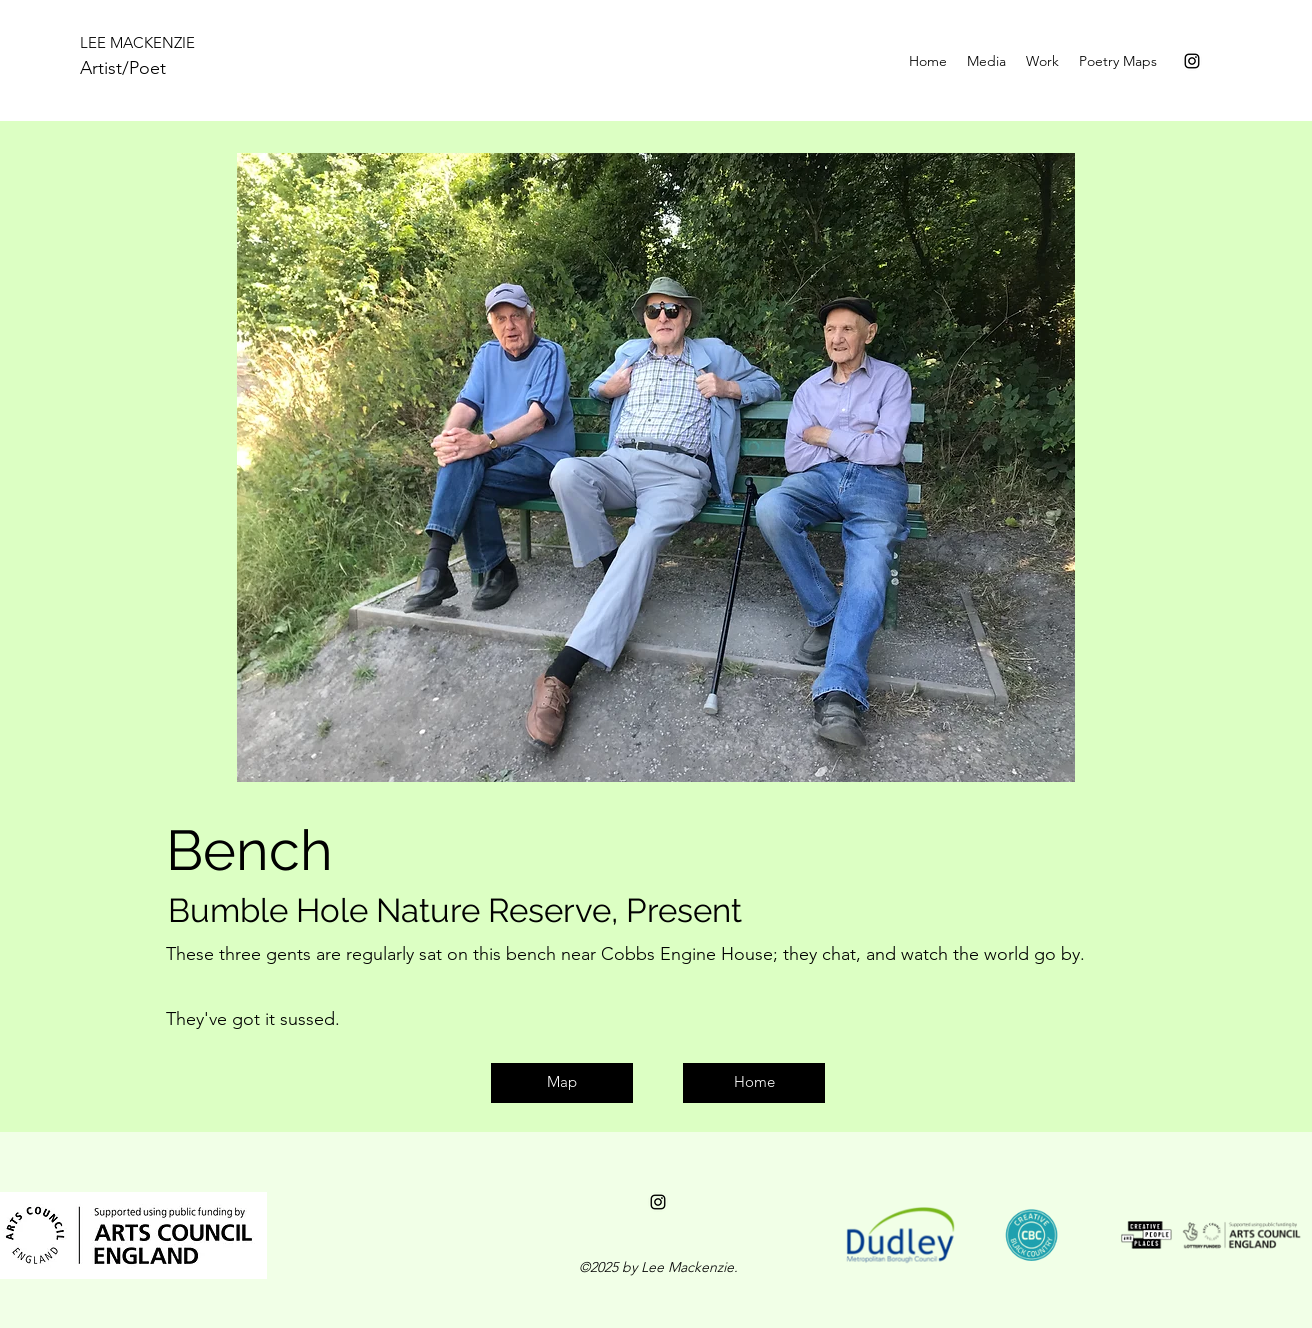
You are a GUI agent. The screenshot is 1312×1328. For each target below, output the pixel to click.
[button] (1042, 61)
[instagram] (1192, 61)
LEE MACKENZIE (137, 42)
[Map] (562, 1083)
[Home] (754, 1083)
